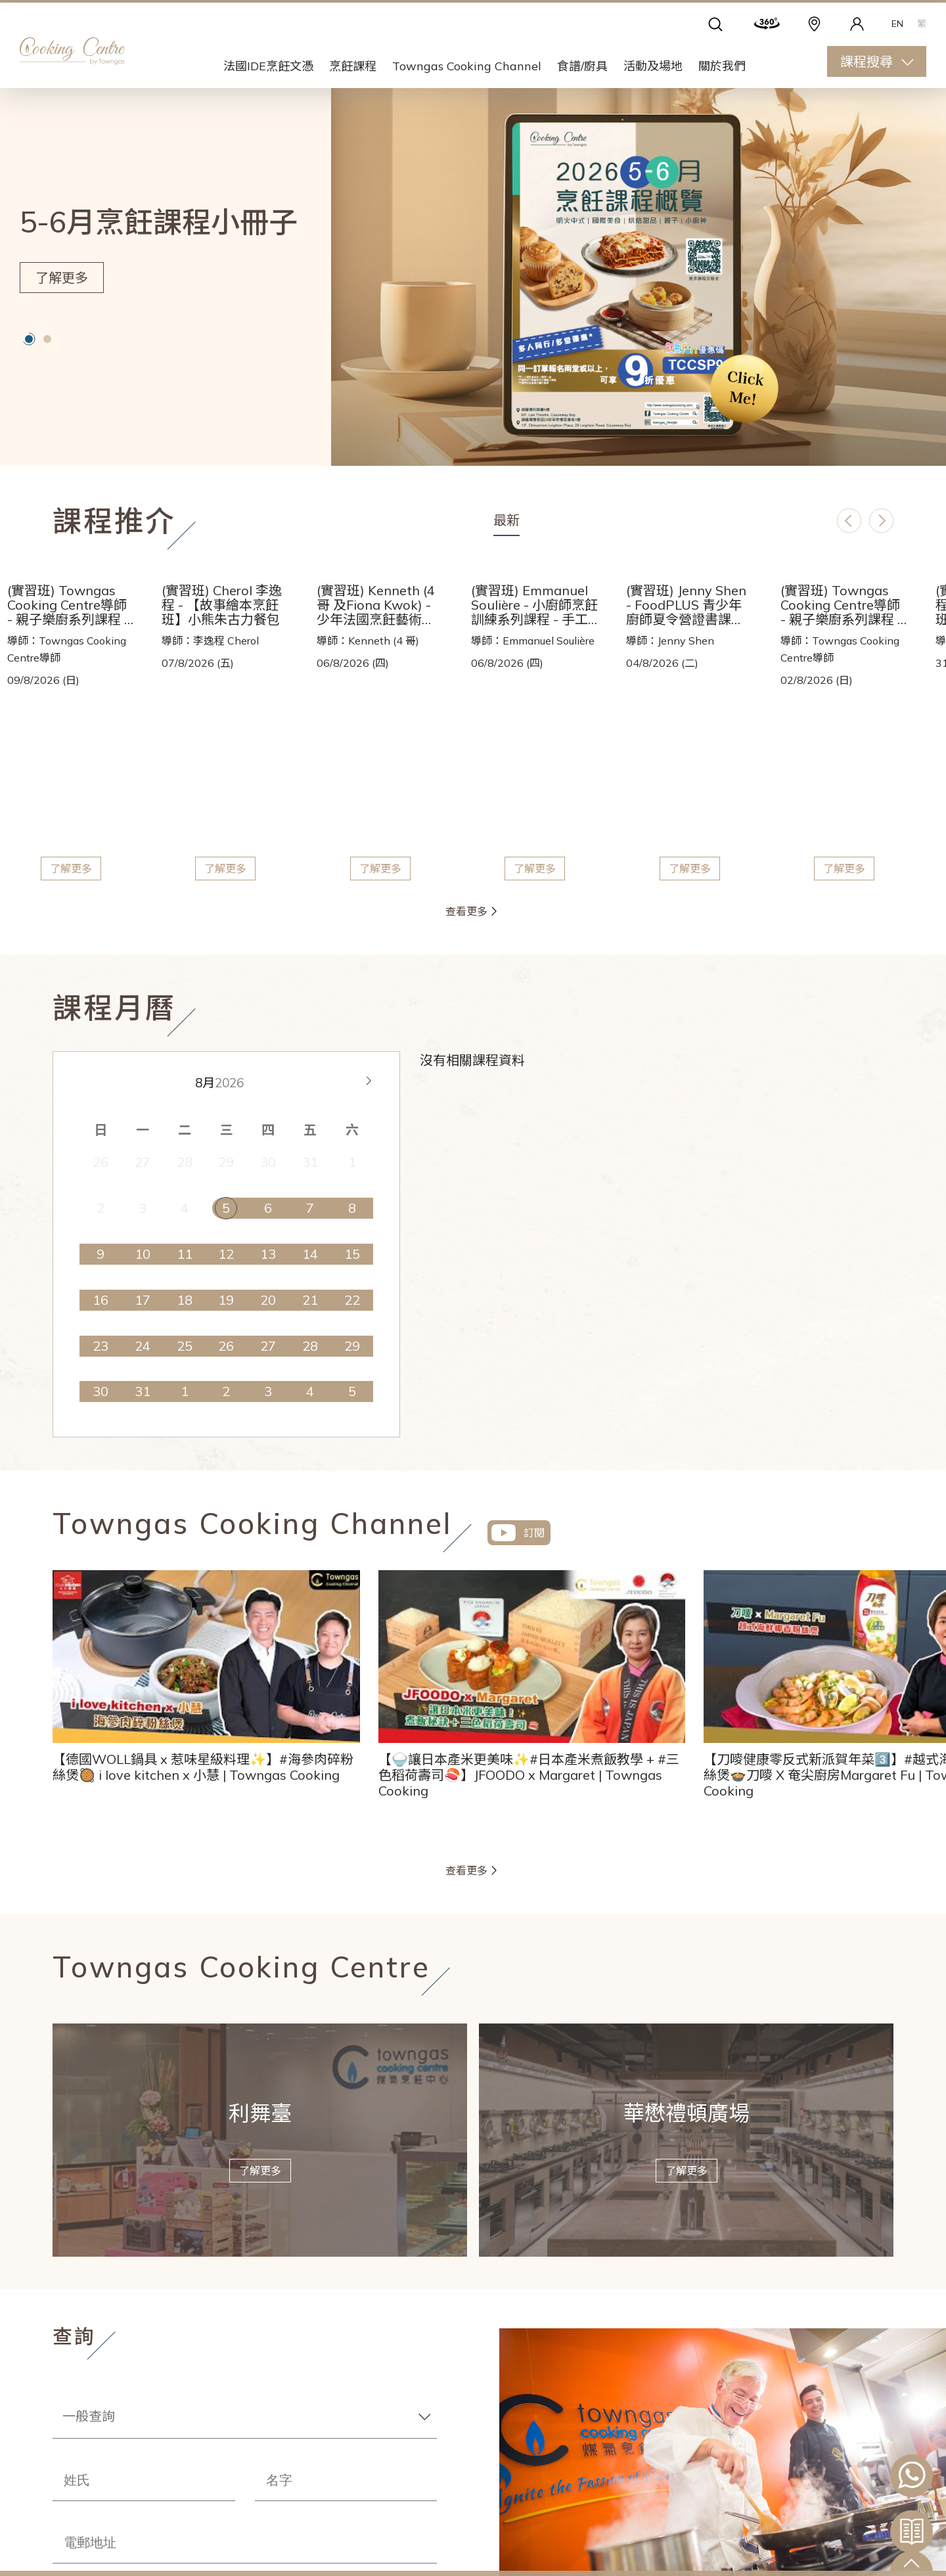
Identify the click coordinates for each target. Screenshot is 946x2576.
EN (897, 24)
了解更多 (61, 277)
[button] (28, 339)
